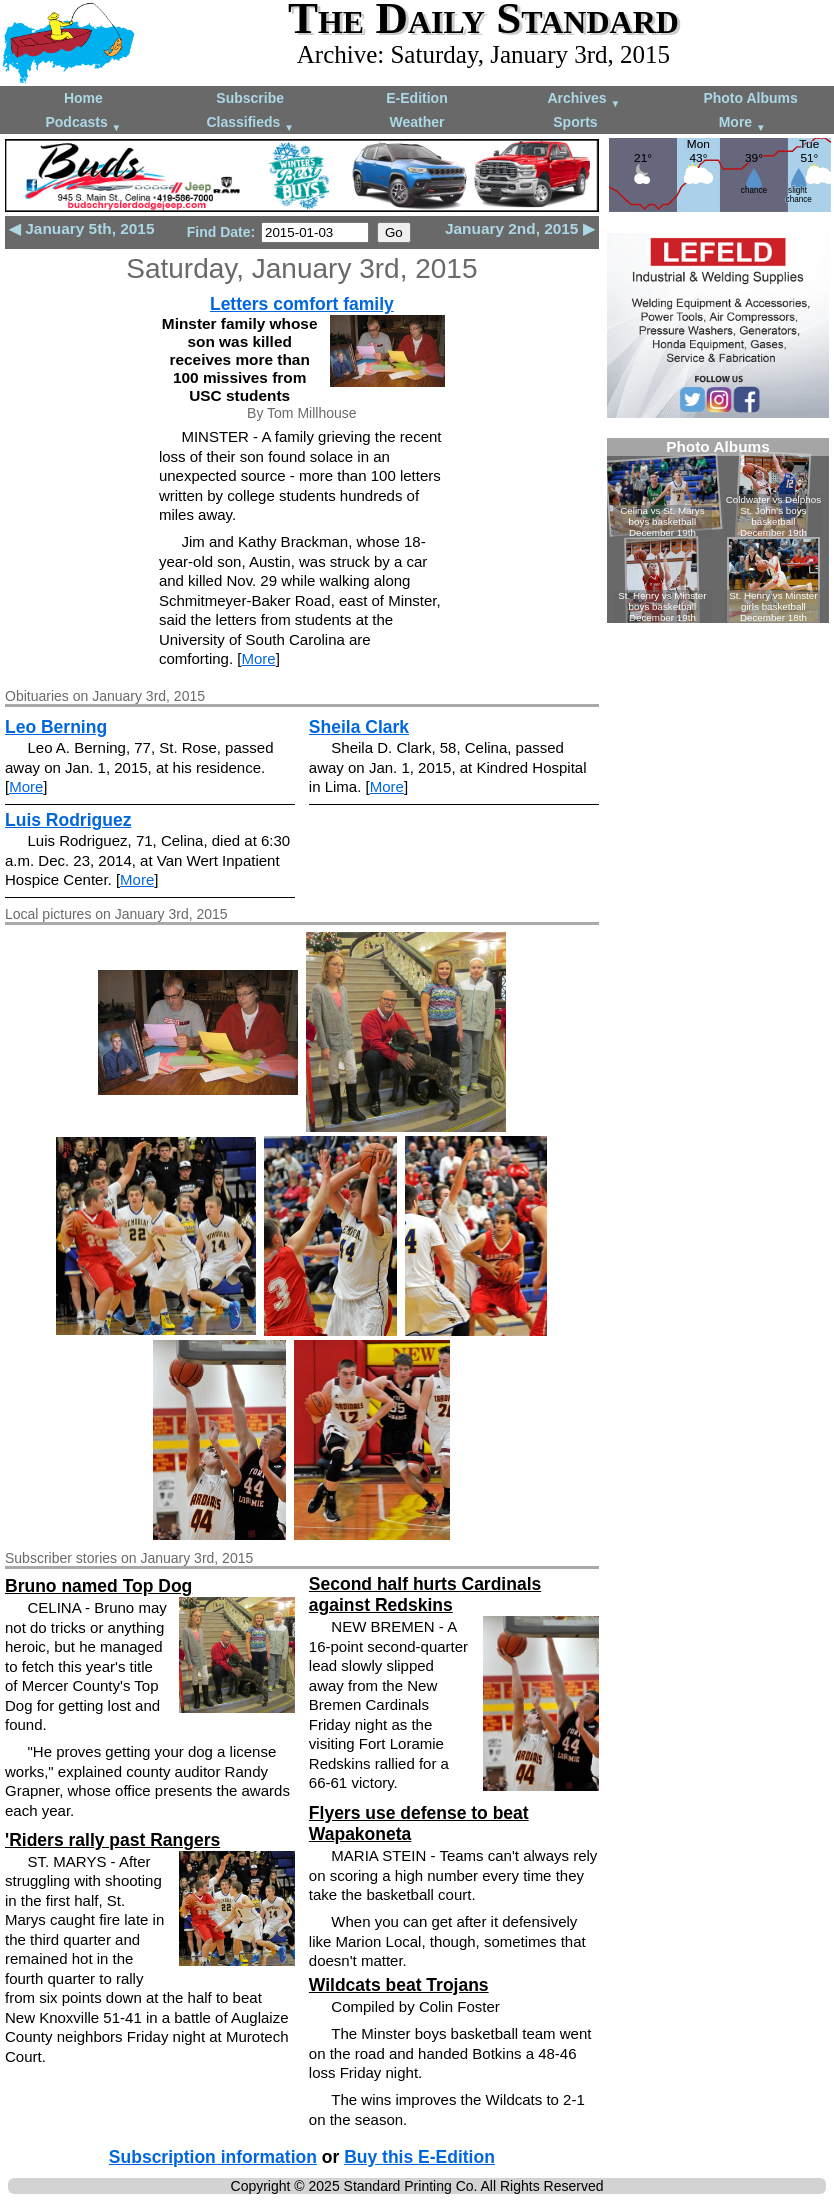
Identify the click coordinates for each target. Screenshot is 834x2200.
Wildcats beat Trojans (399, 1985)
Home (83, 98)
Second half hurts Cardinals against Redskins (425, 1594)
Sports (575, 122)
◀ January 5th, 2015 (81, 228)
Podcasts (83, 123)
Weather (417, 122)
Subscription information (213, 2157)
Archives (583, 99)
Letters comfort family (302, 304)
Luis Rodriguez (68, 820)
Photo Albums (750, 98)
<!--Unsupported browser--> (718, 530)
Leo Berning (56, 727)
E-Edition (416, 98)
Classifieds (250, 123)
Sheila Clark (359, 727)
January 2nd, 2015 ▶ (520, 228)
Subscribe (250, 98)
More (742, 123)
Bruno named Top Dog (98, 1586)
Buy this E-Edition (419, 2157)
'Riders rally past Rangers (112, 1840)
